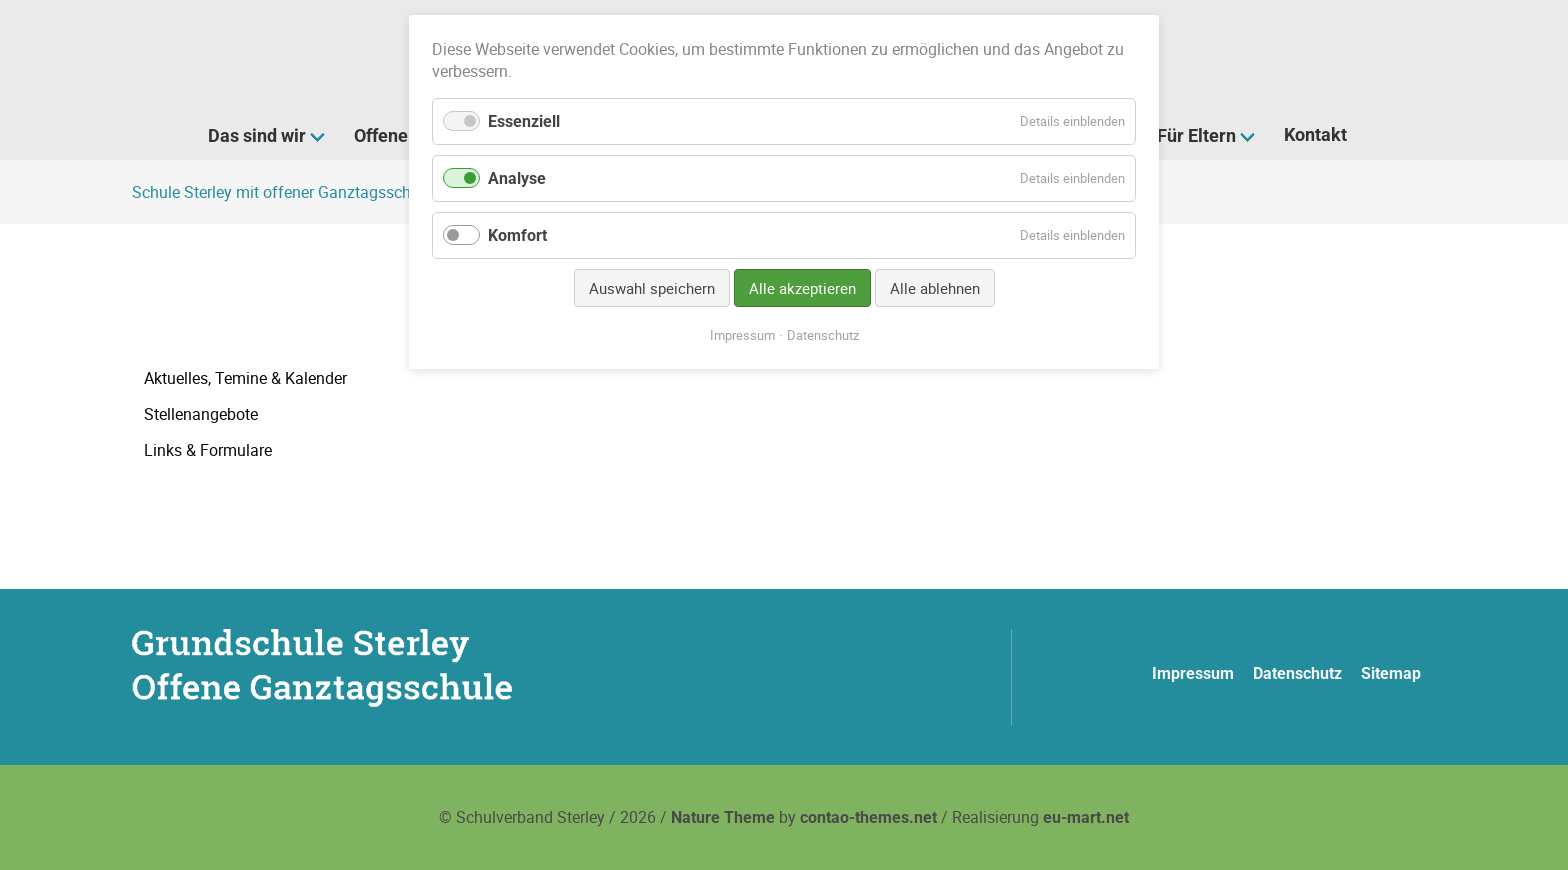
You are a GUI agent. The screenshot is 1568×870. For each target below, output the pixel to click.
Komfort (517, 235)
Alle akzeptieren (802, 288)
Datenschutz (1297, 673)
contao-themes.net (868, 817)
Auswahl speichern (652, 288)
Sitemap (1391, 673)
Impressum (1193, 673)
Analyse (517, 178)
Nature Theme (723, 817)
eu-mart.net (1086, 817)
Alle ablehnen (935, 288)
